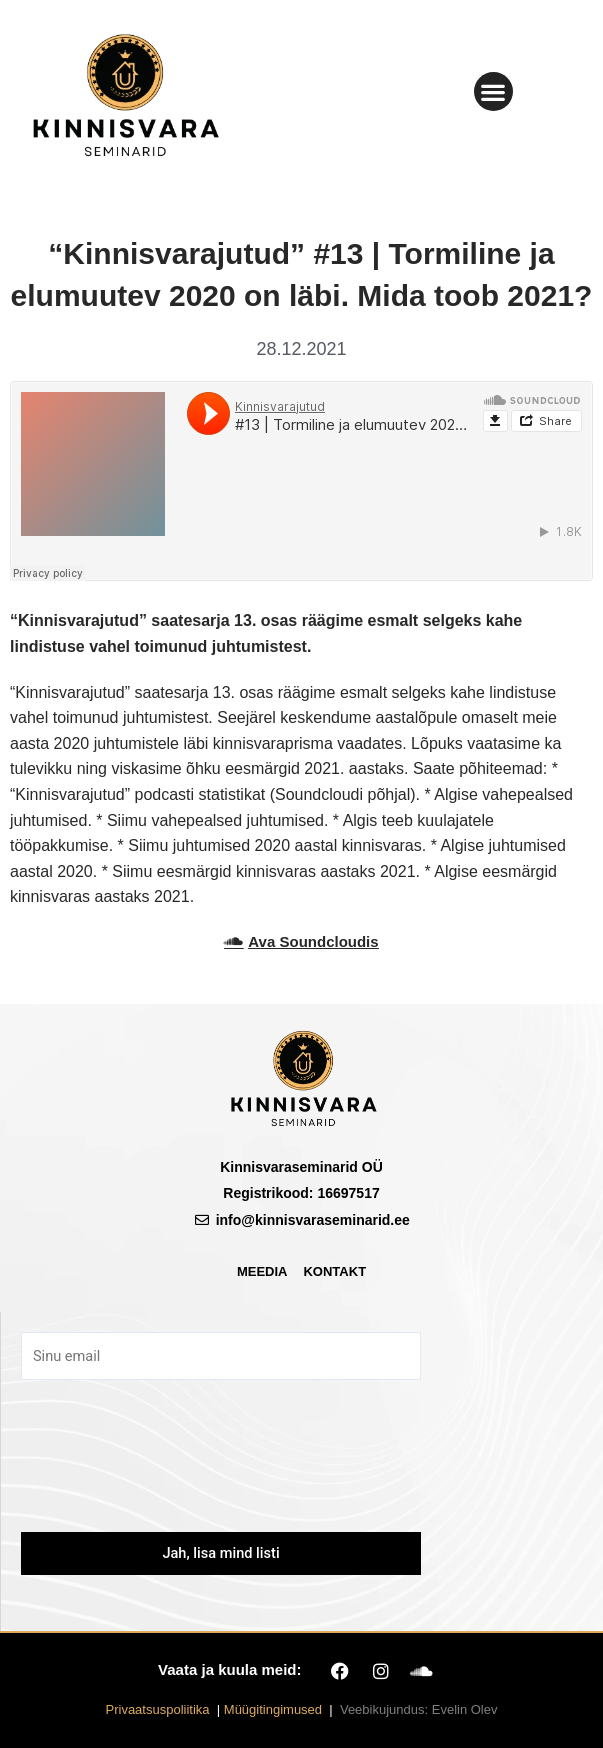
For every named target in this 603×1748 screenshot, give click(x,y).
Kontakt (334, 1271)
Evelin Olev (465, 1709)
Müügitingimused (273, 1709)
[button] (493, 91)
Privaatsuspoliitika (158, 1709)
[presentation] (221, 1469)
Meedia (262, 1271)
